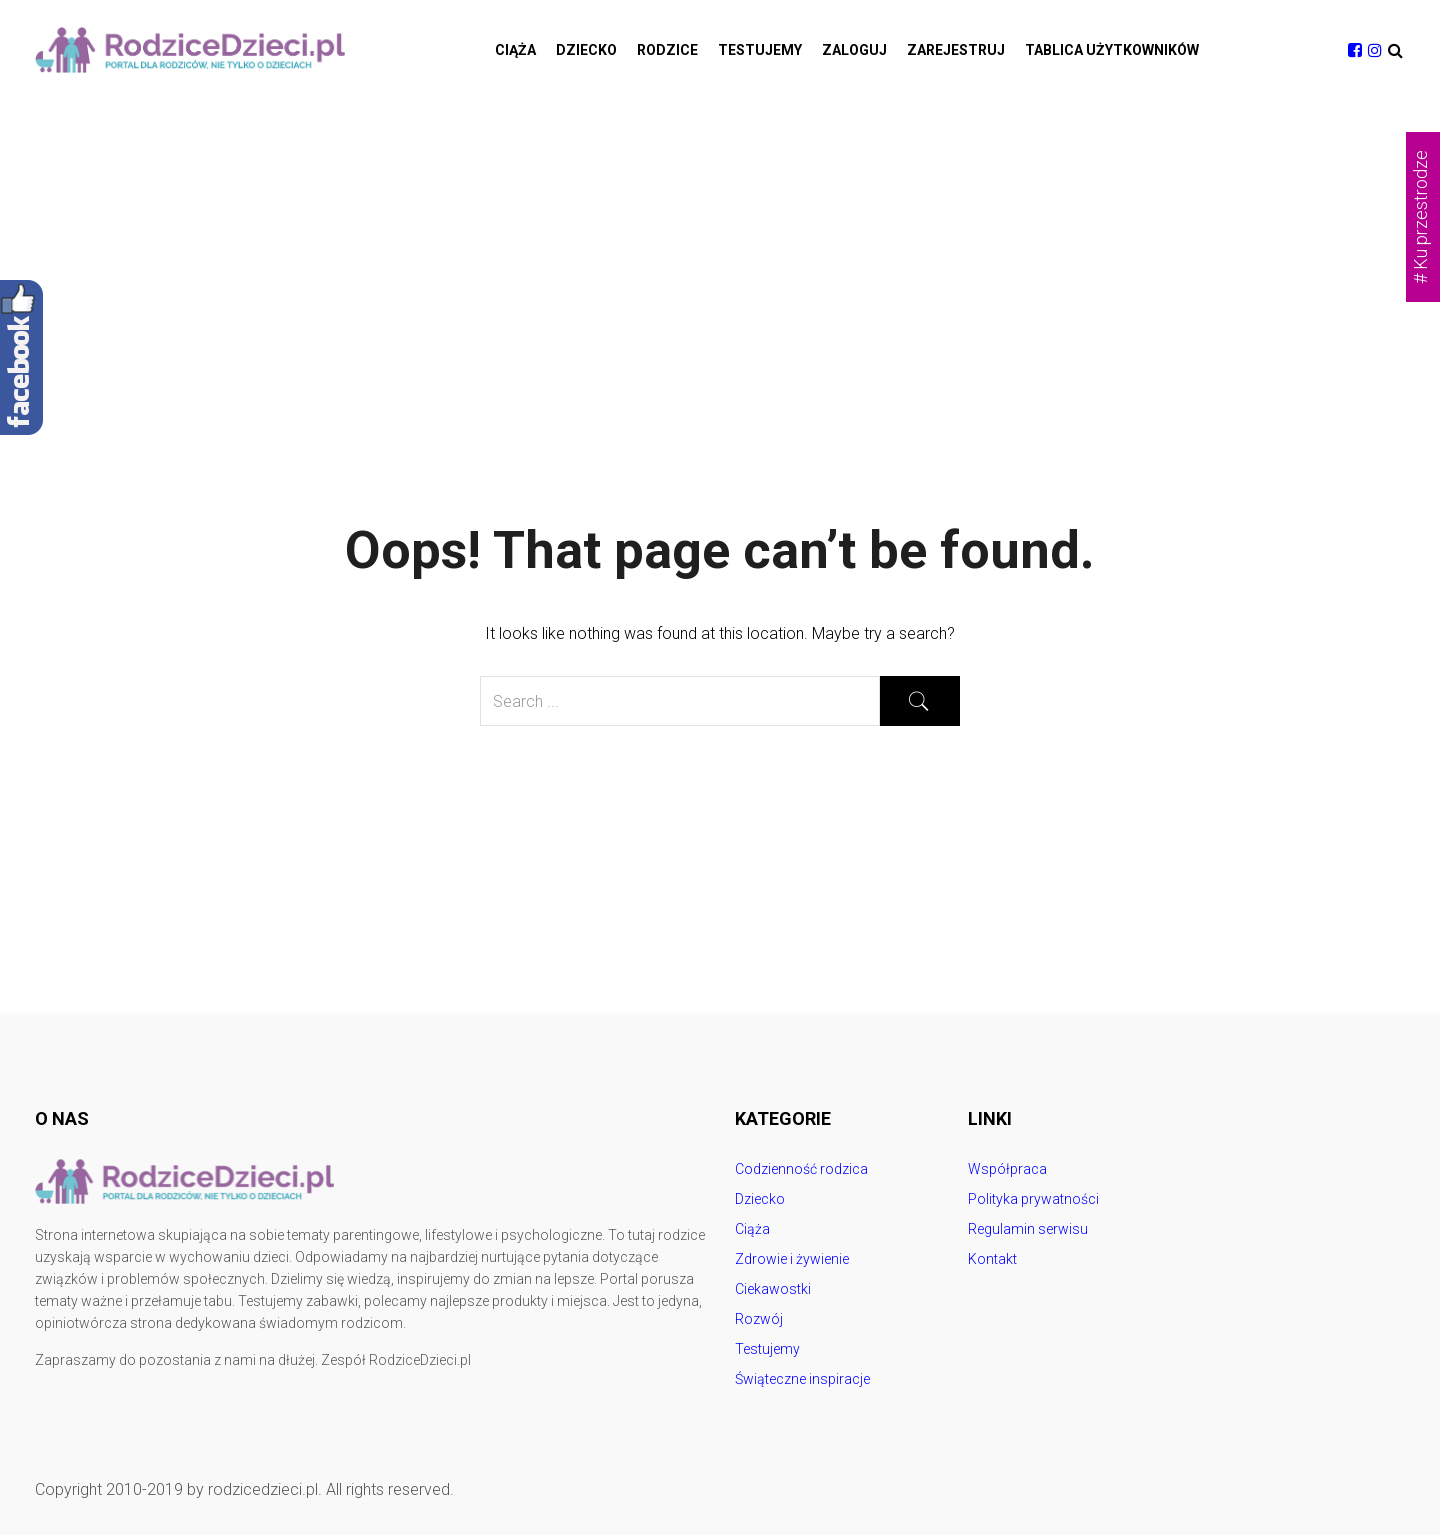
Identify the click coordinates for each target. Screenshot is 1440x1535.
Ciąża (515, 50)
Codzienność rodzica (801, 1169)
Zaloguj (854, 50)
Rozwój (759, 1319)
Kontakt (992, 1259)
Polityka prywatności (1033, 1199)
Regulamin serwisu (1028, 1229)
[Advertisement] (720, 250)
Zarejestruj (956, 50)
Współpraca (1007, 1169)
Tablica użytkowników (1112, 50)
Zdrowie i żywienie (792, 1259)
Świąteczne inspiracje (802, 1379)
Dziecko (586, 50)
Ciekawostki (773, 1289)
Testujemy (760, 50)
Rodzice (667, 50)
